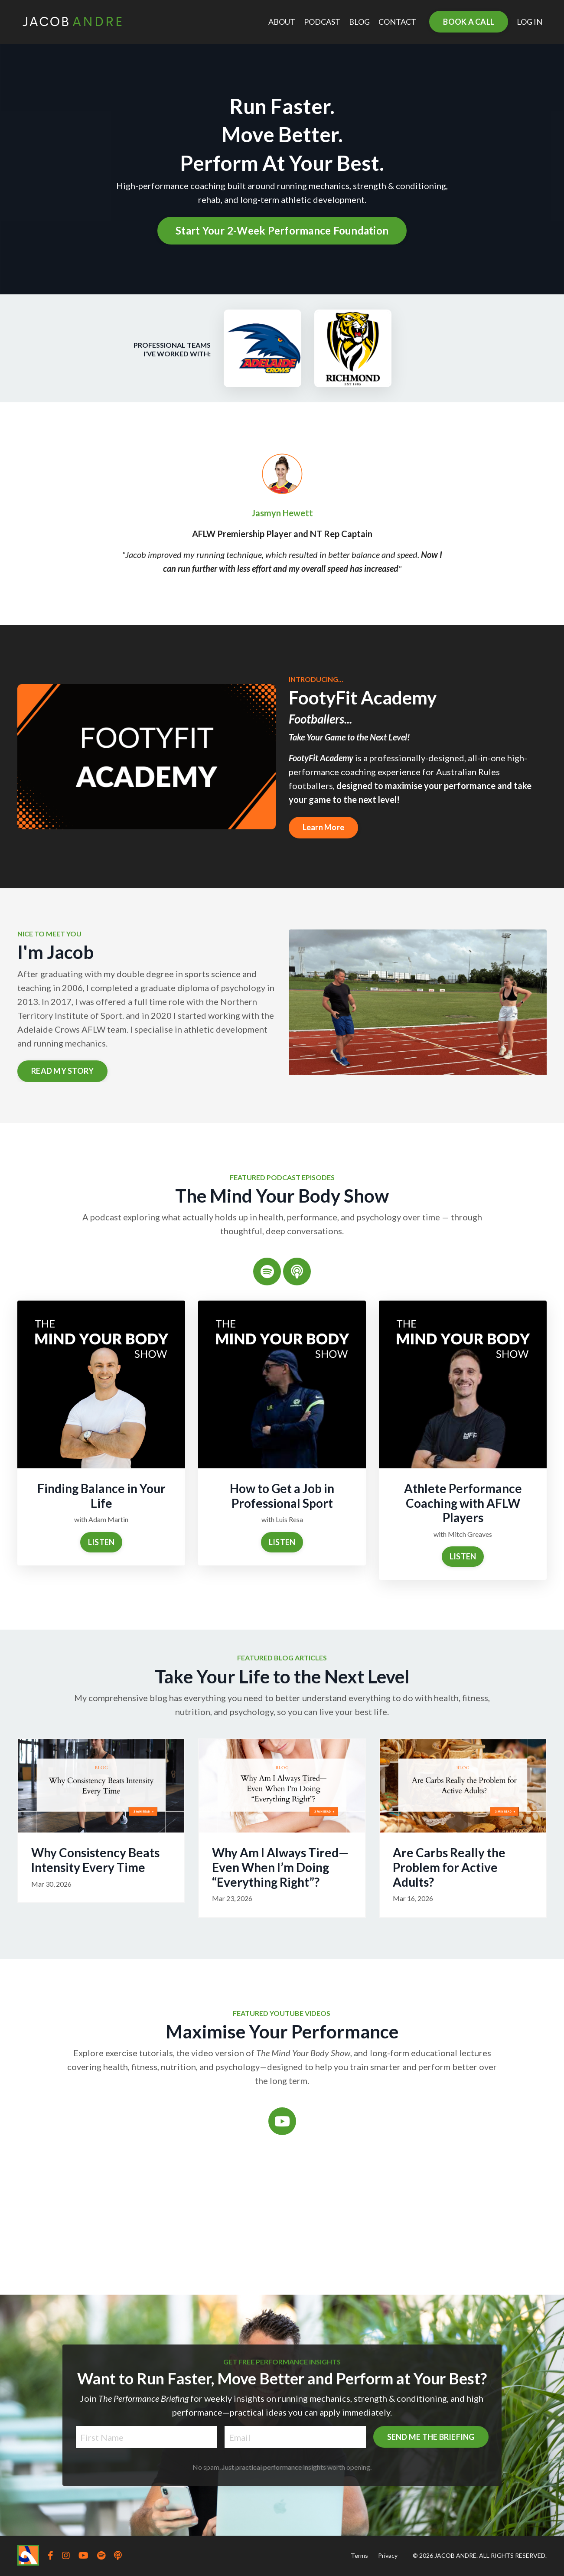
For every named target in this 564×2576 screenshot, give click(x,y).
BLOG (359, 21)
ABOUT (281, 21)
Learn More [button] (324, 827)
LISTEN (101, 1542)
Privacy (388, 2555)
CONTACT (397, 21)
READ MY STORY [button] (62, 1071)
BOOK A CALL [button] (468, 21)
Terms (359, 2555)
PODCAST (322, 21)
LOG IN (529, 21)
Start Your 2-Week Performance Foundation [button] (282, 230)
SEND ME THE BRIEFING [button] (372, 2470)
